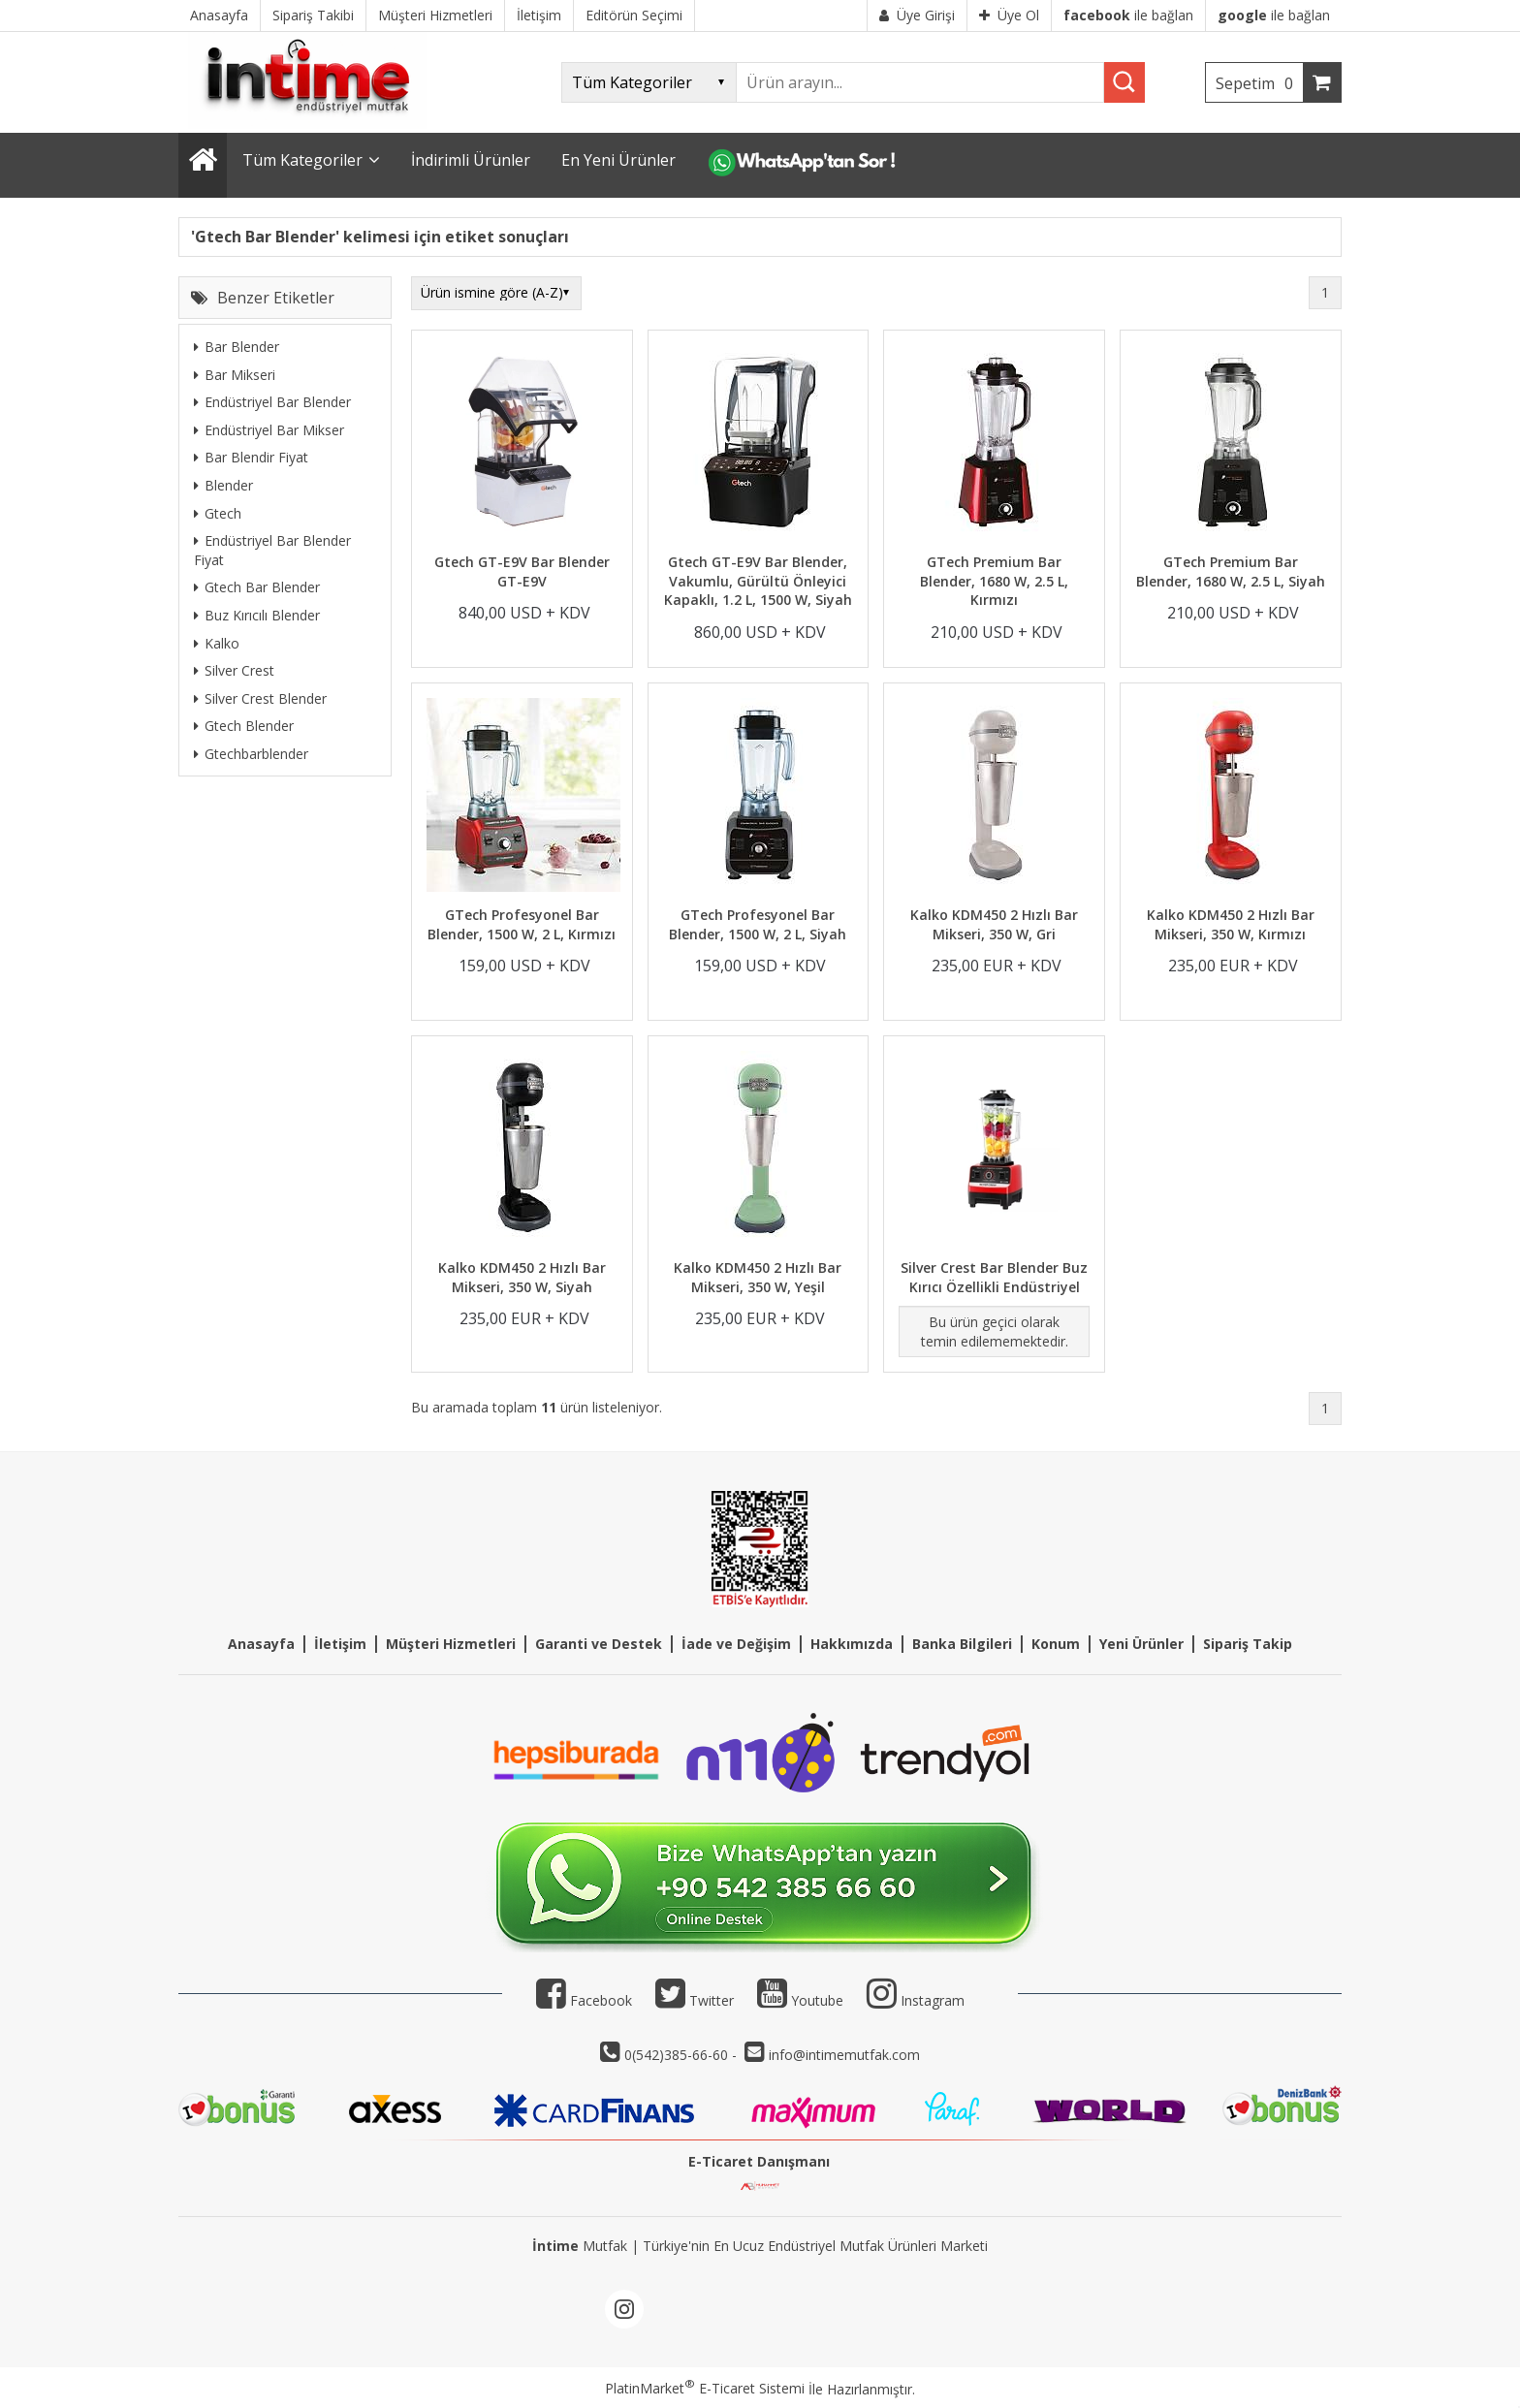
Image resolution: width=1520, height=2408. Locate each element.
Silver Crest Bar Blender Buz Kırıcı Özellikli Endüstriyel (994, 1277)
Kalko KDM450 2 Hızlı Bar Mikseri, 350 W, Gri (994, 924)
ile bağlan (1128, 15)
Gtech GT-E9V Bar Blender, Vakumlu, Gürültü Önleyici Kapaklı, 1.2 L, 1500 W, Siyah (758, 581)
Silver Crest (234, 670)
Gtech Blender (244, 725)
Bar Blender (236, 346)
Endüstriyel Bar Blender (272, 402)
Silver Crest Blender (260, 698)
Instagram (933, 2000)
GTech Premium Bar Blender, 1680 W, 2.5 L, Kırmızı (994, 581)
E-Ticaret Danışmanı (759, 2161)
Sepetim (1259, 83)
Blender (223, 485)
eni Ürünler (1145, 1643)
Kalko (216, 643)
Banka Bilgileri (962, 1643)
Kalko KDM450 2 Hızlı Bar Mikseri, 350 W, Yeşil (757, 1277)
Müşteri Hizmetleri (451, 1643)
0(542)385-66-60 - (682, 2054)
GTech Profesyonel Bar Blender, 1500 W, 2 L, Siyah (757, 924)
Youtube (800, 2000)
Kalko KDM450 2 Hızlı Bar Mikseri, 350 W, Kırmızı (1230, 924)
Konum (1055, 1643)
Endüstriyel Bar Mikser (269, 430)
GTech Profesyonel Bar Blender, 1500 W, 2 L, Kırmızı (522, 924)
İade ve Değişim (736, 1643)
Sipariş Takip (1247, 1643)
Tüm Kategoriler (302, 160)
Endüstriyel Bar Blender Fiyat (272, 550)
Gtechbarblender (251, 754)
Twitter (694, 2000)
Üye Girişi (917, 15)
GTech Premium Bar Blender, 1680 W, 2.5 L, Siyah (1230, 571)
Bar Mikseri (234, 374)
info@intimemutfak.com (844, 2054)
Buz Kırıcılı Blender (257, 615)
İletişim (340, 1643)
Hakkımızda (851, 1643)
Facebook (584, 2000)
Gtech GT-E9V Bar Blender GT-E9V (522, 571)
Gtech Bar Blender (257, 587)
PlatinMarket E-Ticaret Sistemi (705, 2388)
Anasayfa (261, 1643)
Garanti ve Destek (598, 1643)
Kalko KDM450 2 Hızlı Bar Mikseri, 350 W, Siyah (522, 1277)
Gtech (217, 513)
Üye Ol (1009, 15)
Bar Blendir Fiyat (251, 457)
